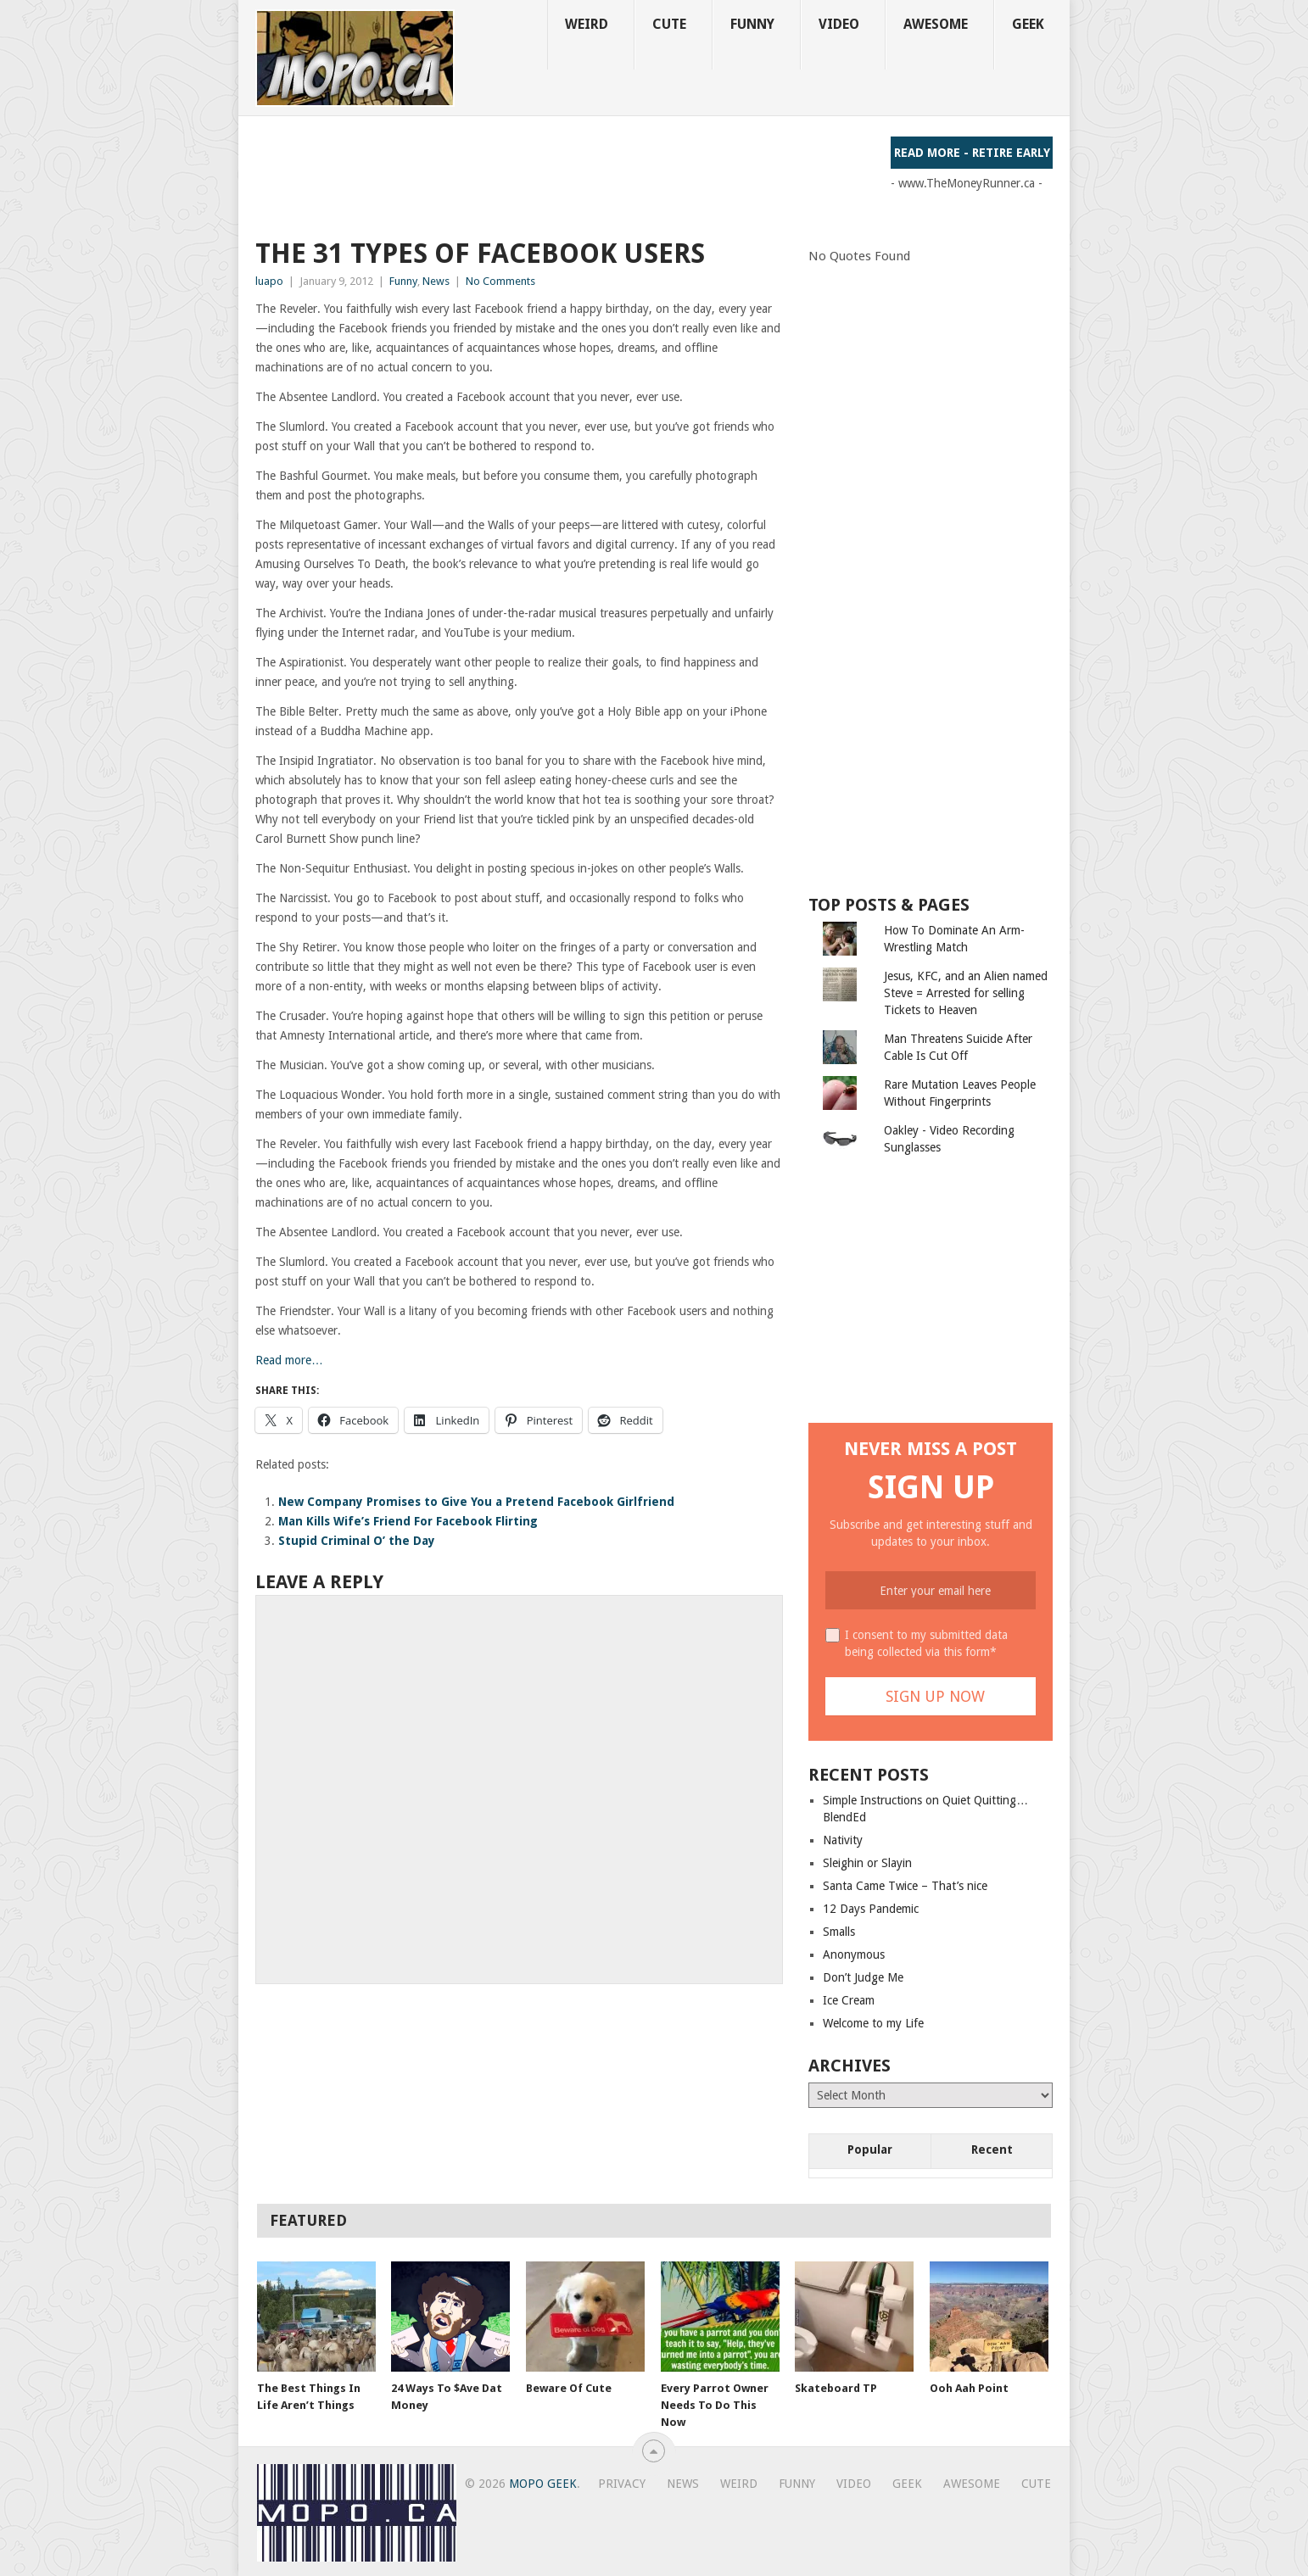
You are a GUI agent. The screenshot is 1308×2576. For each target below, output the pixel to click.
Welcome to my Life (873, 2023)
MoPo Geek (543, 2483)
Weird (586, 24)
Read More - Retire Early (972, 152)
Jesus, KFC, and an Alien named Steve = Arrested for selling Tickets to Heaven (966, 993)
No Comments (500, 281)
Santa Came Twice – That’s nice (905, 1886)
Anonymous (854, 1954)
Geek (1028, 24)
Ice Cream (849, 2000)
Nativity (843, 1840)
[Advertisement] (564, 175)
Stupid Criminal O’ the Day (356, 1540)
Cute (669, 24)
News (436, 281)
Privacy (622, 2483)
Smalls (839, 1931)
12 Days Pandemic (871, 1908)
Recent (992, 2149)
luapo (269, 281)
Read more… (289, 1360)
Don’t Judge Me (863, 1977)
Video (839, 24)
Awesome (935, 24)
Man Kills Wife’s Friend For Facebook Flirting (408, 1521)
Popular (869, 2149)
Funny (752, 24)
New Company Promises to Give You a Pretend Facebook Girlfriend (476, 1501)
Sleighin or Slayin (867, 1863)
